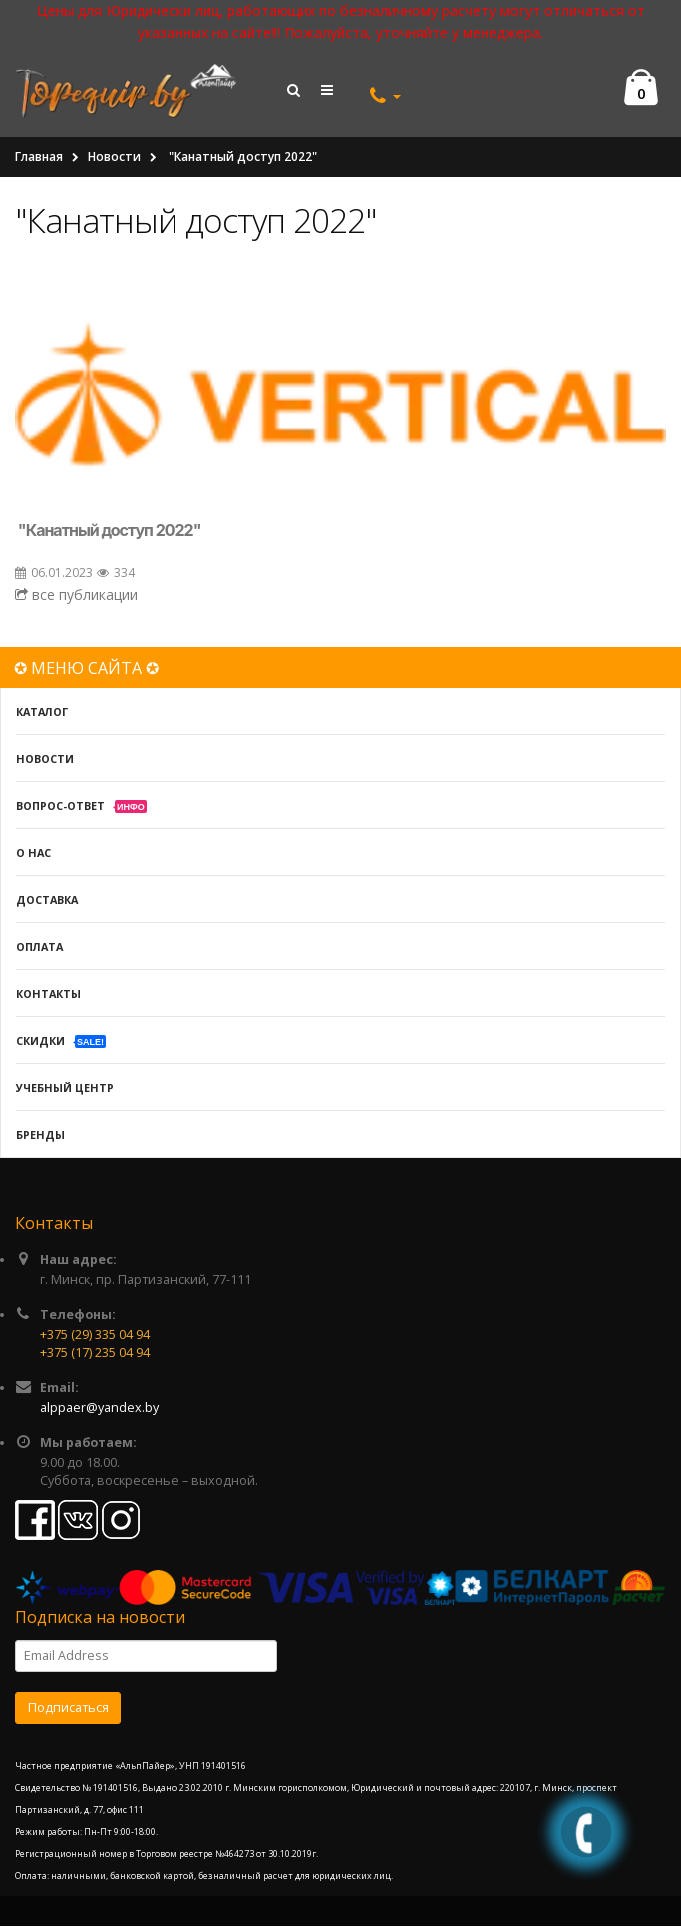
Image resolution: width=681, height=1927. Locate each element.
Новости (114, 157)
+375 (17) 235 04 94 (95, 1352)
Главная (39, 157)
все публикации (76, 595)
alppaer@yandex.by (99, 1407)
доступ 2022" (150, 531)
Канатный (62, 531)
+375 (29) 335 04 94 (95, 1334)
